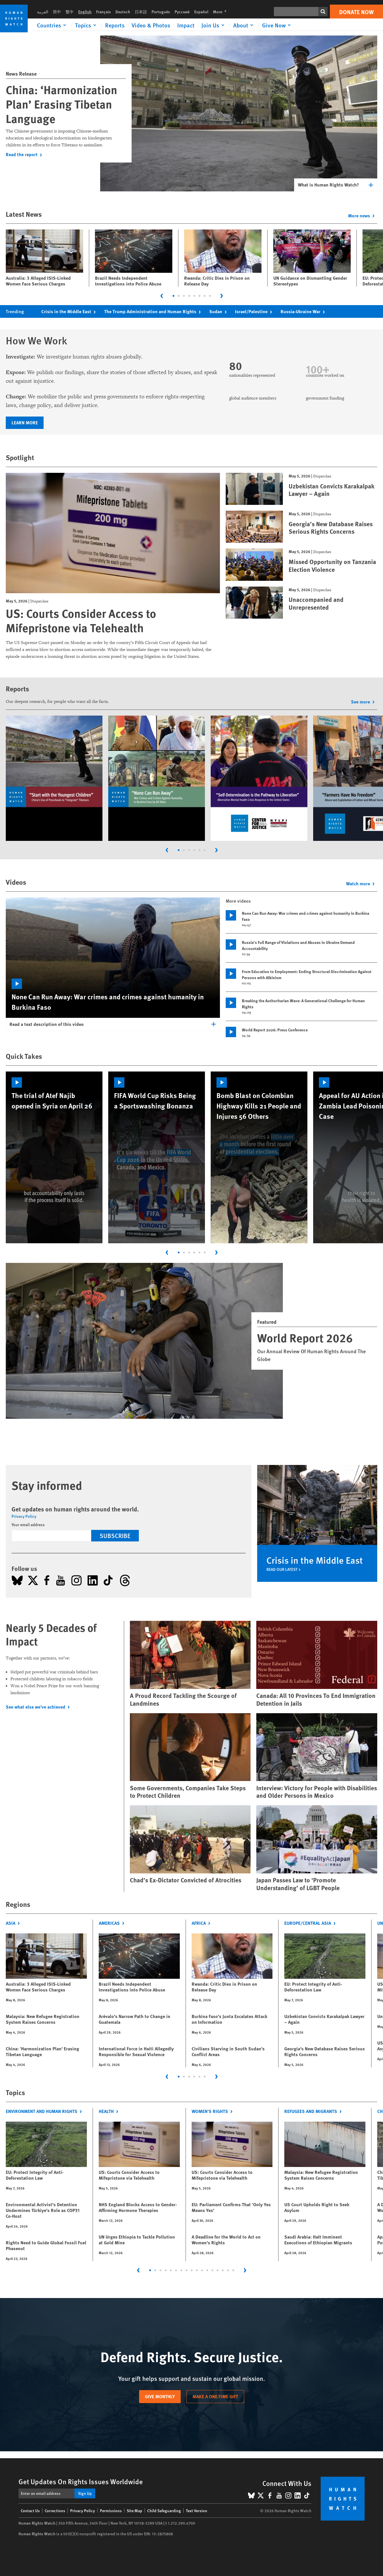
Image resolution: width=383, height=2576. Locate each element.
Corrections (55, 2510)
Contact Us (30, 2510)
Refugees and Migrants (314, 2111)
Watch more (361, 883)
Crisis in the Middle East (69, 311)
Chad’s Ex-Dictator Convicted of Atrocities (185, 1879)
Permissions (111, 2510)
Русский (182, 11)
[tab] (173, 296)
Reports (115, 25)
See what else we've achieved (39, 1706)
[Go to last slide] (161, 295)
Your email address (28, 1524)
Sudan (219, 311)
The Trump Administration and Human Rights (153, 311)
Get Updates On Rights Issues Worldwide (80, 2481)
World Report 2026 (305, 1337)
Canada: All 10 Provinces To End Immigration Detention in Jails (315, 1699)
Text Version (196, 2510)
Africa (202, 1923)
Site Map (134, 2510)
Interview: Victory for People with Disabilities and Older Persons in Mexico (316, 1791)
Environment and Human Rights (45, 2111)
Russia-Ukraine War (304, 311)
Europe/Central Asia (311, 1923)
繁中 (70, 11)
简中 (57, 11)
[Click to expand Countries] (52, 25)
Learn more (25, 422)
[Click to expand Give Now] (277, 25)
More (221, 11)
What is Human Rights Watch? (328, 184)
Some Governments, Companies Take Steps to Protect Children (188, 1791)
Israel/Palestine (255, 311)
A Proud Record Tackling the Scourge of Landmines (183, 1699)
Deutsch (122, 11)
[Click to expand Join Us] (213, 25)
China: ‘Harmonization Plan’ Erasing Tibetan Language (61, 103)
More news (362, 215)
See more (364, 701)
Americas (113, 1923)
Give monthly (160, 2396)
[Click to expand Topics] (86, 25)
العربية (42, 11)
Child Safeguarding (164, 2510)
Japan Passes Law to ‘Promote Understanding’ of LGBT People (298, 1883)
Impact (186, 25)
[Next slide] (221, 295)
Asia (14, 1923)
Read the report (25, 154)
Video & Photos (151, 25)
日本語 (141, 11)
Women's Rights (213, 2111)
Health (110, 2111)
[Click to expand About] (244, 25)
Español (201, 11)
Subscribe (115, 1535)
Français (103, 11)
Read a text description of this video (47, 1024)
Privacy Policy (24, 1516)
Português (161, 11)
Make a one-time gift (215, 2396)
